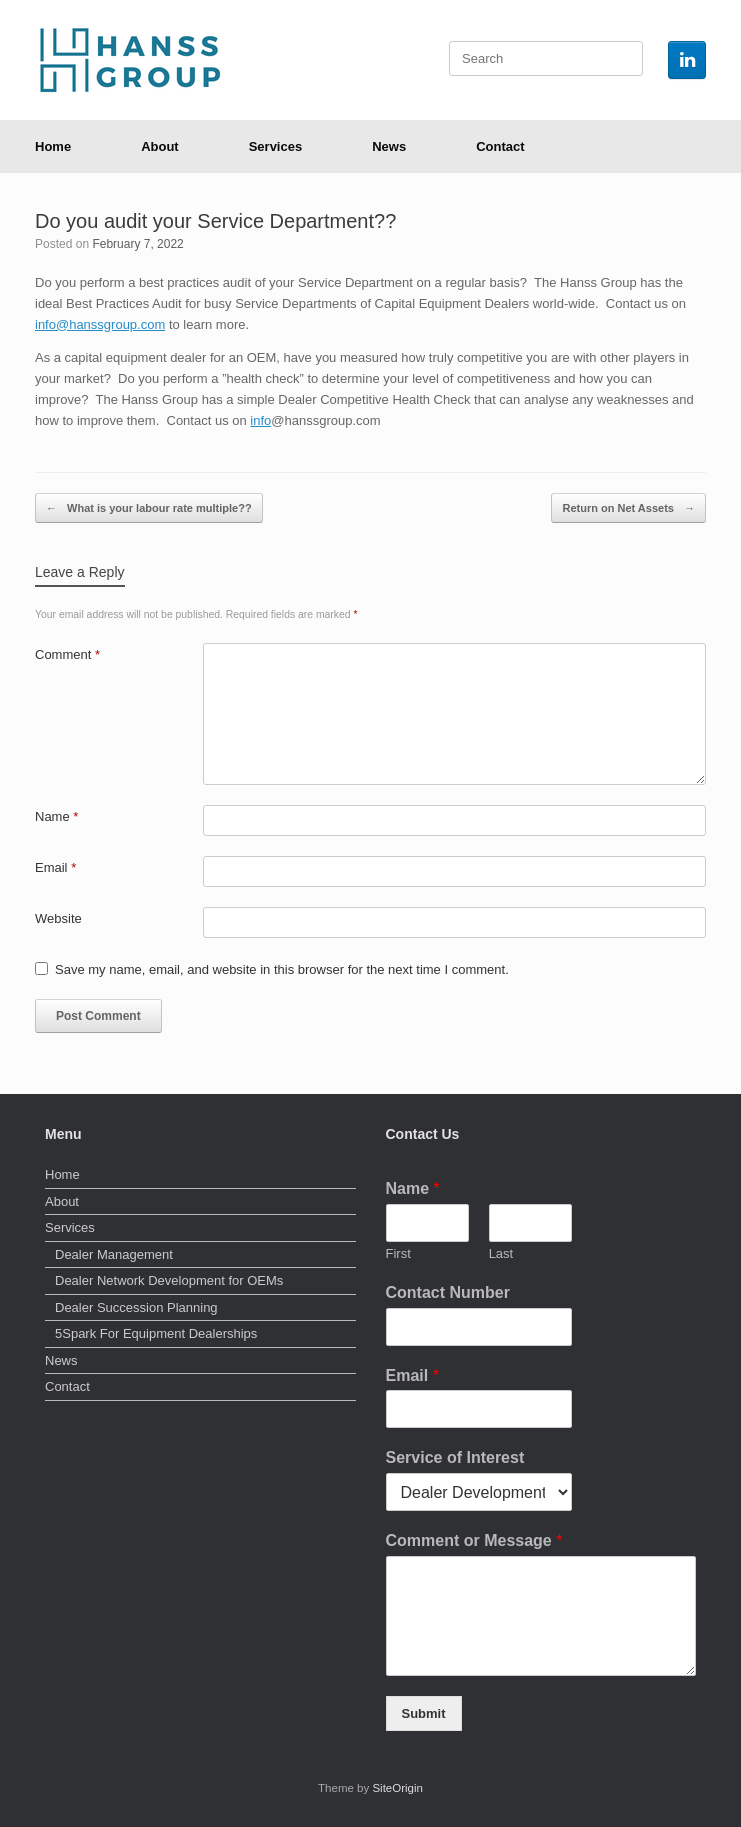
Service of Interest (455, 1457)
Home (53, 146)
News (389, 146)
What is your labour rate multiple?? (149, 508)
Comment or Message (474, 1540)
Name (56, 816)
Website (58, 918)
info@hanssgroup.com (100, 324)
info (260, 420)
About (160, 146)
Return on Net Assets (628, 508)
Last (501, 1253)
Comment (67, 654)
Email (55, 867)
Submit (424, 1713)
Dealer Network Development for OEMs (169, 1280)
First (398, 1253)
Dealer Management (114, 1254)
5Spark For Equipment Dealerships (156, 1333)
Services (276, 146)
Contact (500, 146)
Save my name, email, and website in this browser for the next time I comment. (282, 969)
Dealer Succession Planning (136, 1307)
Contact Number (448, 1292)
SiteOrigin (397, 1788)
